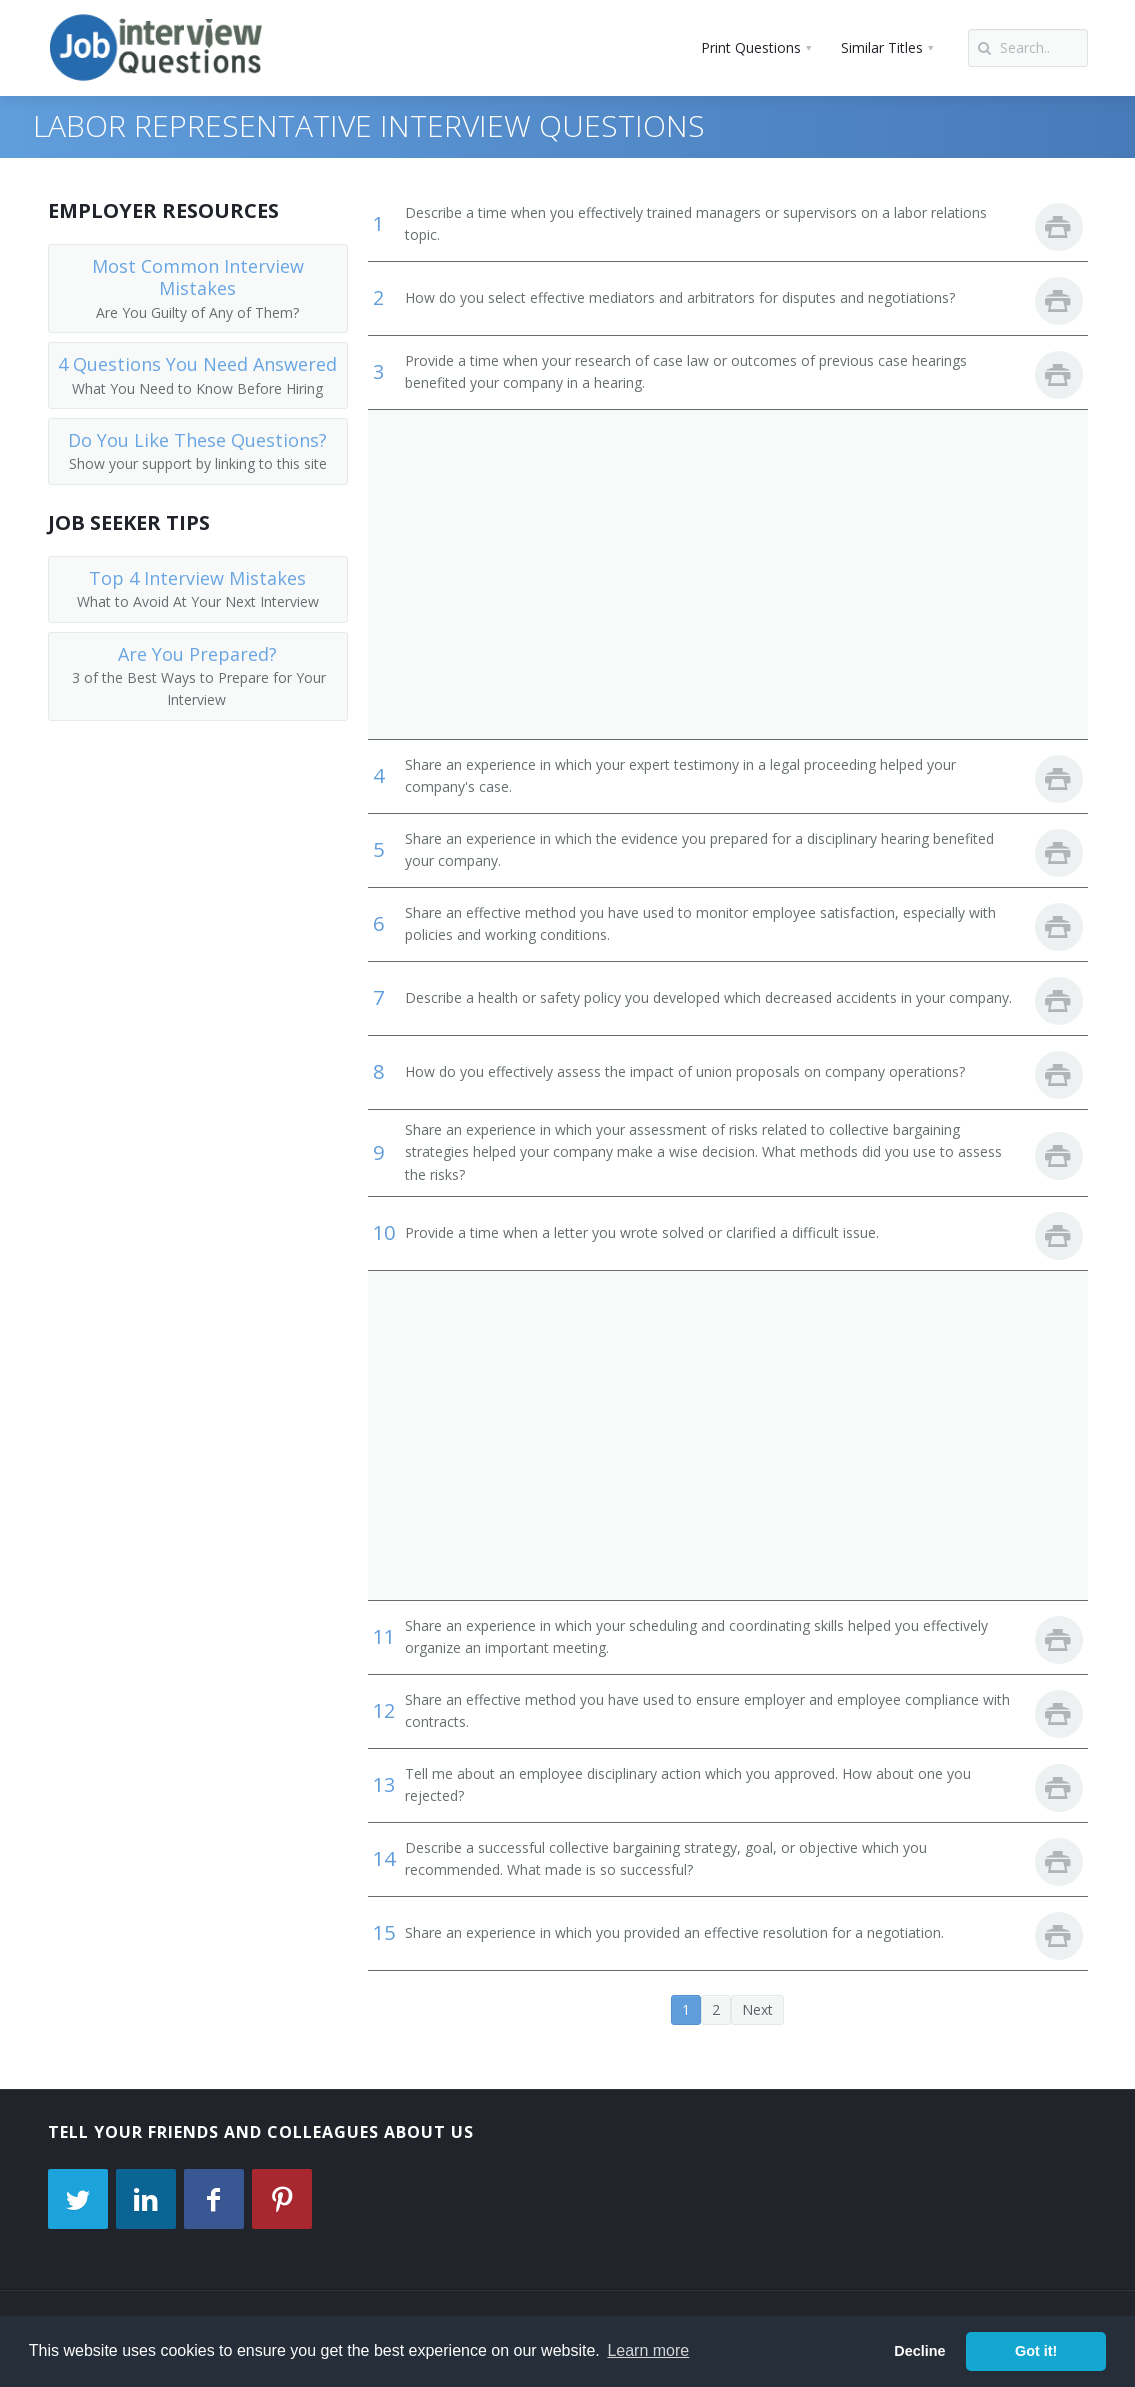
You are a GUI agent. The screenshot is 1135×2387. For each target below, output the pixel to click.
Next (757, 2009)
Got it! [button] (1036, 2351)
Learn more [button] (648, 2350)
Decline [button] (919, 2351)
